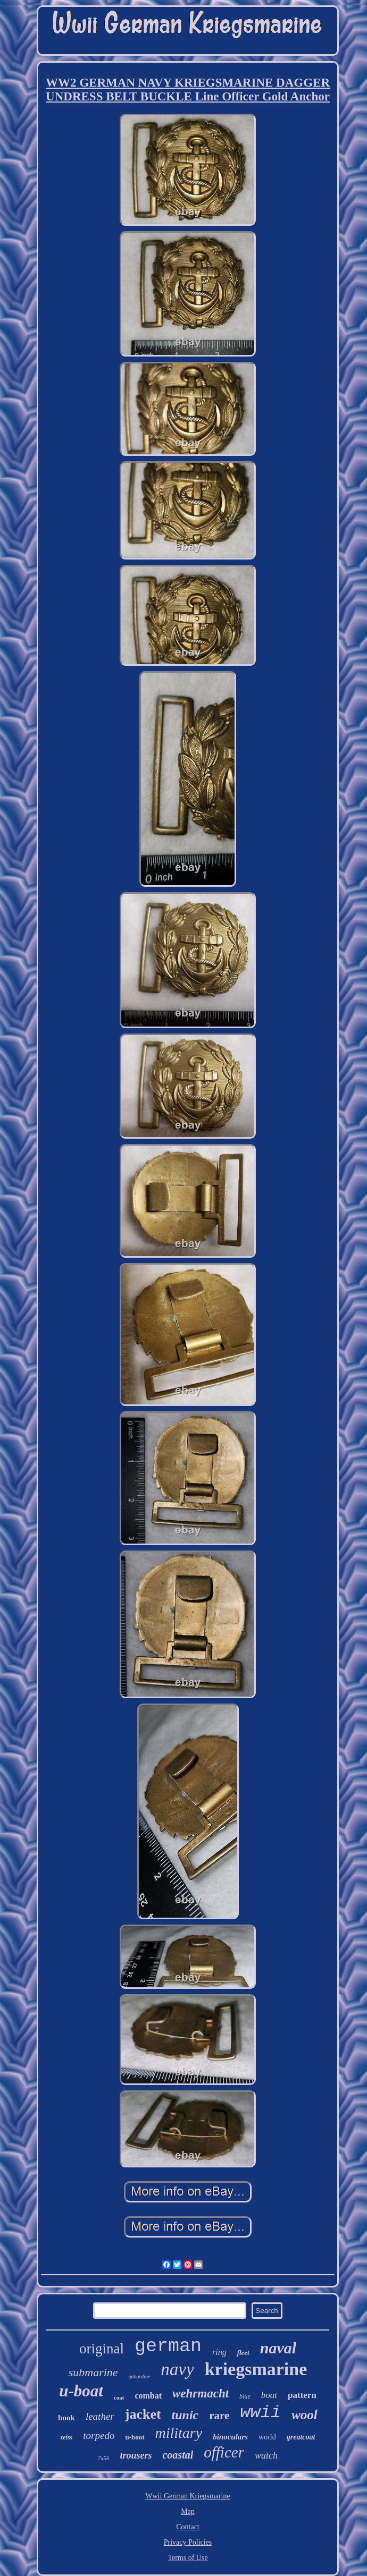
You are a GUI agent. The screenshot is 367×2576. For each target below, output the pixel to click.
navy (177, 2369)
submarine (93, 2372)
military (179, 2433)
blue (245, 2396)
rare (219, 2415)
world (267, 2437)
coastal (177, 2455)
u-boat (81, 2391)
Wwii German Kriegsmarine (187, 2496)
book (66, 2417)
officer (224, 2452)
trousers (136, 2455)
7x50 (103, 2458)
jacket (143, 2414)
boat (269, 2395)
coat (119, 2397)
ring (219, 2352)
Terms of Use (187, 2558)
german (168, 2346)
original (101, 2349)
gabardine (140, 2376)
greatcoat (301, 2437)
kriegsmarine (256, 2369)
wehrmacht (200, 2393)
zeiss (67, 2437)
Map (188, 2511)
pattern (302, 2395)
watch (266, 2455)
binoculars (230, 2437)
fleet (243, 2353)
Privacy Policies (188, 2542)
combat (148, 2395)
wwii (260, 2412)
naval (278, 2348)
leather (100, 2416)
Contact (187, 2527)
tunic (185, 2415)
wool (304, 2415)
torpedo (98, 2435)
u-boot (134, 2437)
